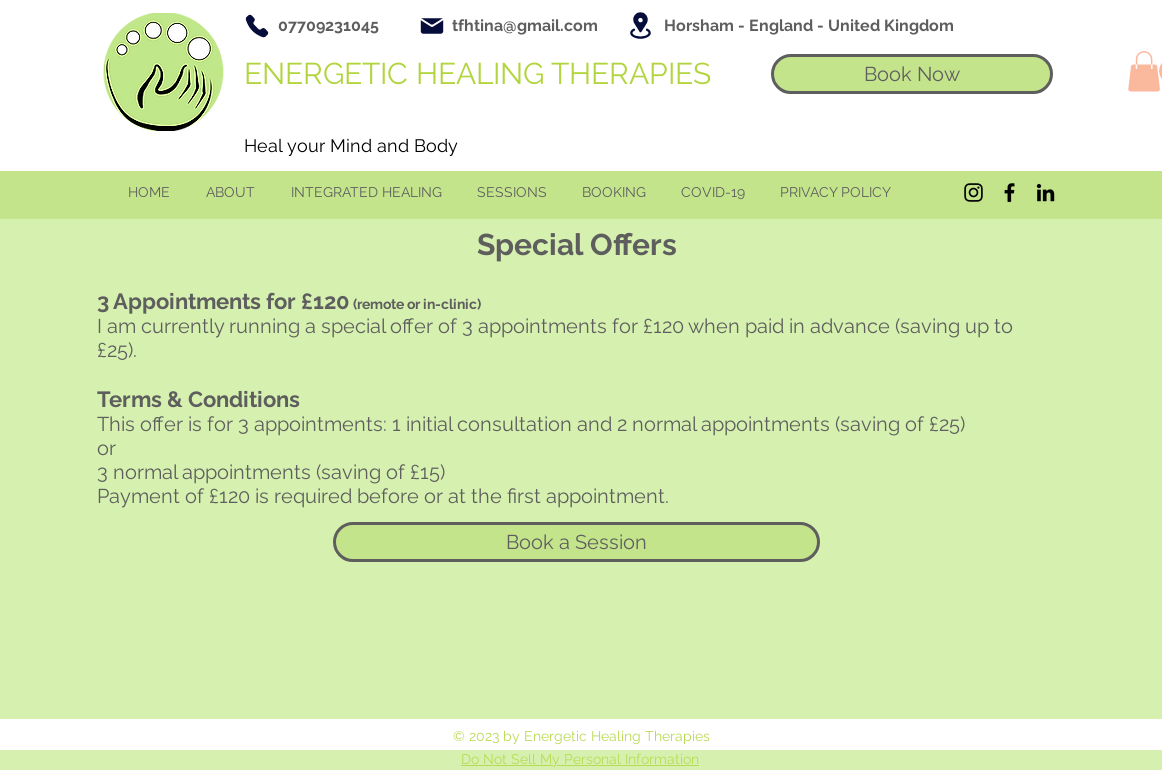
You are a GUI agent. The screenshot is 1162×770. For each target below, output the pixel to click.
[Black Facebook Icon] (1009, 192)
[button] (1144, 71)
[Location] (640, 25)
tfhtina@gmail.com (525, 25)
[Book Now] (912, 74)
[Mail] (432, 26)
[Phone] (257, 26)
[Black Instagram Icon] (973, 192)
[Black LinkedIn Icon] (1045, 192)
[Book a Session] (576, 542)
